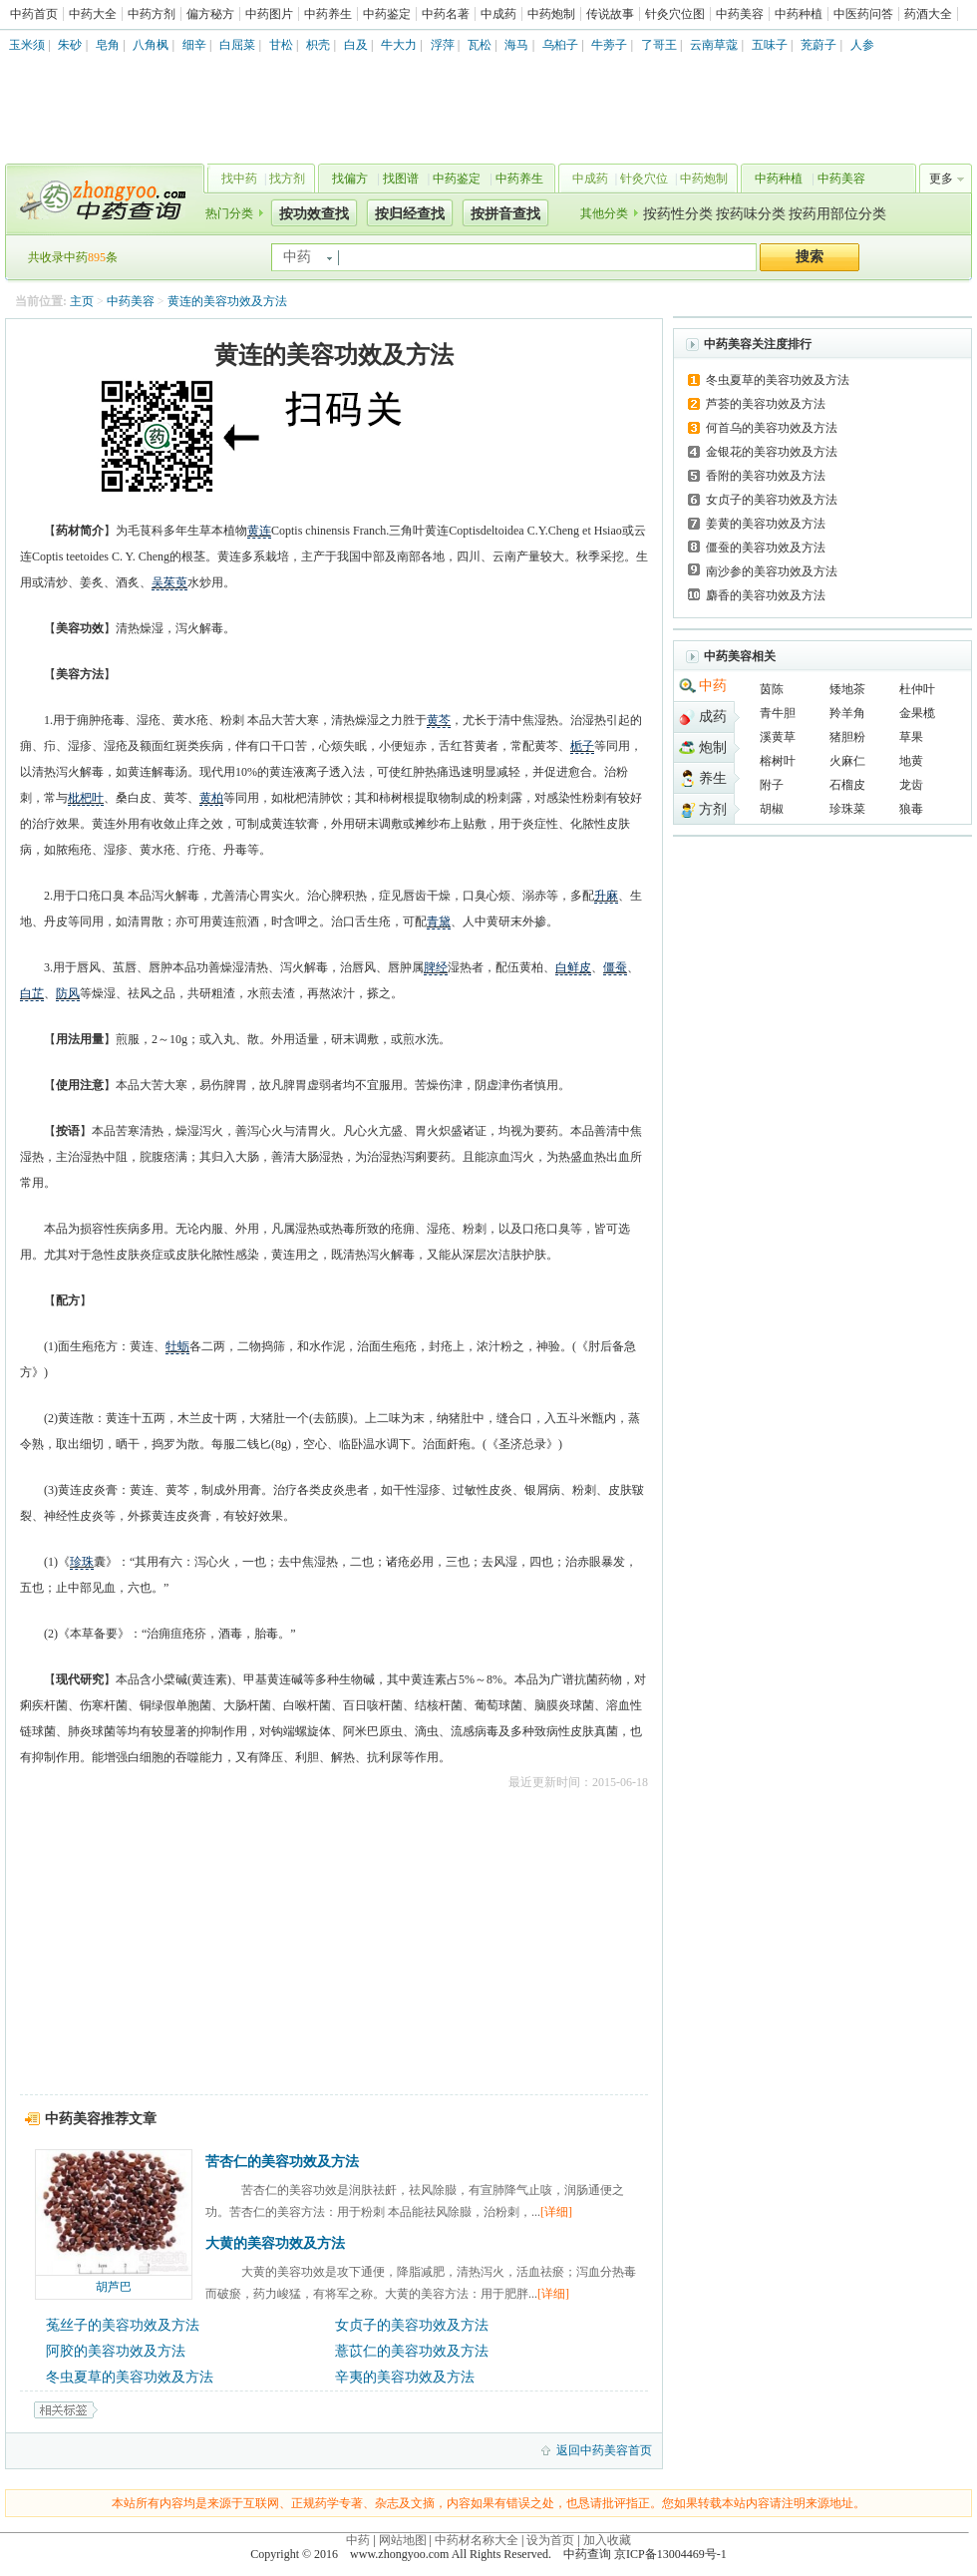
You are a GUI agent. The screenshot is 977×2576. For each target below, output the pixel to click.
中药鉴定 (387, 14)
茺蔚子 (818, 45)
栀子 (582, 746)
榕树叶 (778, 761)
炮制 (713, 747)
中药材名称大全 (476, 2540)
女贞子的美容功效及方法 (411, 2325)
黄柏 (211, 798)
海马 (516, 45)
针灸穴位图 (675, 14)
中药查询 (100, 199)
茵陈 (772, 689)
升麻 (606, 896)
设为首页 (550, 2540)
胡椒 (772, 809)
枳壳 (318, 45)
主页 (82, 301)
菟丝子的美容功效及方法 (122, 2325)
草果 (911, 737)
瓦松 (479, 45)
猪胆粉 (847, 737)
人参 (862, 45)
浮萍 (443, 45)
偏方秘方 (210, 14)
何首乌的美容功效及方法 (771, 428)
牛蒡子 (609, 45)
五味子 (770, 45)
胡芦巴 (114, 2287)
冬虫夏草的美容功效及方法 (129, 2377)
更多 (941, 178)
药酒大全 (928, 14)
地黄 (911, 761)
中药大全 (93, 14)
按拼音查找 (505, 213)
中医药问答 (863, 14)
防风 (68, 993)
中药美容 (740, 14)
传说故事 (610, 14)
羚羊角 (847, 713)
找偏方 (350, 178)
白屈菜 (237, 45)
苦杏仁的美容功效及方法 (282, 2161)
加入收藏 (607, 2540)
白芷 (32, 993)
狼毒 (911, 809)
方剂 (713, 809)
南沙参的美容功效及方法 (771, 571)
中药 (713, 685)
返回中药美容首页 (604, 2450)
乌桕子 (560, 45)
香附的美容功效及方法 (765, 476)
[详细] (556, 2212)
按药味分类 (751, 213)
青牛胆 (778, 713)
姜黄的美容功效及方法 (765, 524)
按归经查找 (410, 213)
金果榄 (917, 713)
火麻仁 (847, 761)
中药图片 (269, 14)
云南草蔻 (714, 45)
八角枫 (150, 45)
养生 (713, 778)
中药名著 (446, 14)
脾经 (436, 967)
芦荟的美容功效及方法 (765, 404)
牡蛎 (177, 1346)
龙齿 (911, 785)
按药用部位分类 (837, 213)
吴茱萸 (169, 582)
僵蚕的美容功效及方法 (765, 547)
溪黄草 (778, 737)
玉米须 (27, 45)
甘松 (281, 45)
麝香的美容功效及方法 (765, 595)
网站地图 (403, 2540)
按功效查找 (314, 213)
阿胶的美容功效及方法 (115, 2351)
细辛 (194, 45)
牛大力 (399, 45)
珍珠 (82, 1562)
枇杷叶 (86, 798)
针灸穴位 (644, 178)
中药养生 (328, 14)
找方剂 (287, 178)
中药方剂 (151, 14)
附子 (772, 785)
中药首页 (34, 14)
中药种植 (798, 14)
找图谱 (401, 178)
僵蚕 (615, 967)
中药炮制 (551, 14)
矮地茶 (847, 689)
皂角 (108, 45)
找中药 (239, 178)
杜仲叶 (917, 689)
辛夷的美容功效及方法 (405, 2377)
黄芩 (439, 720)
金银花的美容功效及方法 (771, 452)
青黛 (439, 921)
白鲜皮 (573, 967)
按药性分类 (678, 213)
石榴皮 (847, 785)
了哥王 (659, 45)
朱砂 (70, 45)
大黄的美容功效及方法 (275, 2243)
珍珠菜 (847, 809)
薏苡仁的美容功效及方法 (411, 2351)
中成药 (498, 14)
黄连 (259, 531)
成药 (713, 716)
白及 (356, 45)
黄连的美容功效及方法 (227, 301)
